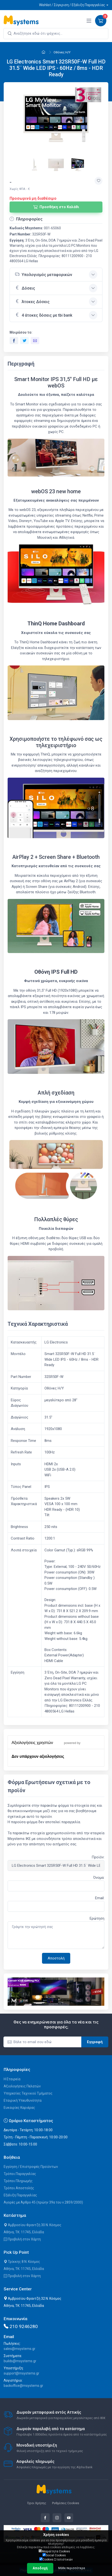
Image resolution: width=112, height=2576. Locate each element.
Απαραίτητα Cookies (54, 2551)
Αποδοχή (40, 2568)
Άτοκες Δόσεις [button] (32, 301)
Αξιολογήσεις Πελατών (22, 2086)
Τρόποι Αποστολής (19, 2188)
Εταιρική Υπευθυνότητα (23, 2100)
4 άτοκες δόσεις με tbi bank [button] (43, 315)
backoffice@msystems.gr (23, 2386)
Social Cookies (54, 2555)
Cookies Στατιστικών (56, 2559)
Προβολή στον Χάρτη (22, 2239)
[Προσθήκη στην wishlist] (98, 181)
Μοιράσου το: (21, 332)
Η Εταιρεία (12, 2079)
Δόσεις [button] (25, 288)
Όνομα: (98, 1877)
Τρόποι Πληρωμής (18, 2181)
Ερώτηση (97, 1918)
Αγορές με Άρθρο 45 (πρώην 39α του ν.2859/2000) (43, 2202)
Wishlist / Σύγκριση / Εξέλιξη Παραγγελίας (72, 5)
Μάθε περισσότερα (71, 2568)
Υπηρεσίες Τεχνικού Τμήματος (28, 2093)
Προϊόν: (98, 1857)
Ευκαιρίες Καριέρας (19, 2108)
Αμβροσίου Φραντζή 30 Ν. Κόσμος (32, 2225)
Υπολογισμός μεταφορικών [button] (43, 274)
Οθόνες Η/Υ (62, 52)
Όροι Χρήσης (36, 2503)
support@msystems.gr (21, 2373)
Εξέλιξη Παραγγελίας (20, 2195)
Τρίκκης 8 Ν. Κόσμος (22, 2262)
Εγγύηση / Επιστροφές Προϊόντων (31, 2167)
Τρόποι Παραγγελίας (20, 2174)
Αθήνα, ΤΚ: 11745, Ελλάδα (24, 2232)
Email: (99, 1898)
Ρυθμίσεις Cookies (65, 2503)
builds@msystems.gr (20, 2361)
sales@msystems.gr (19, 2349)
